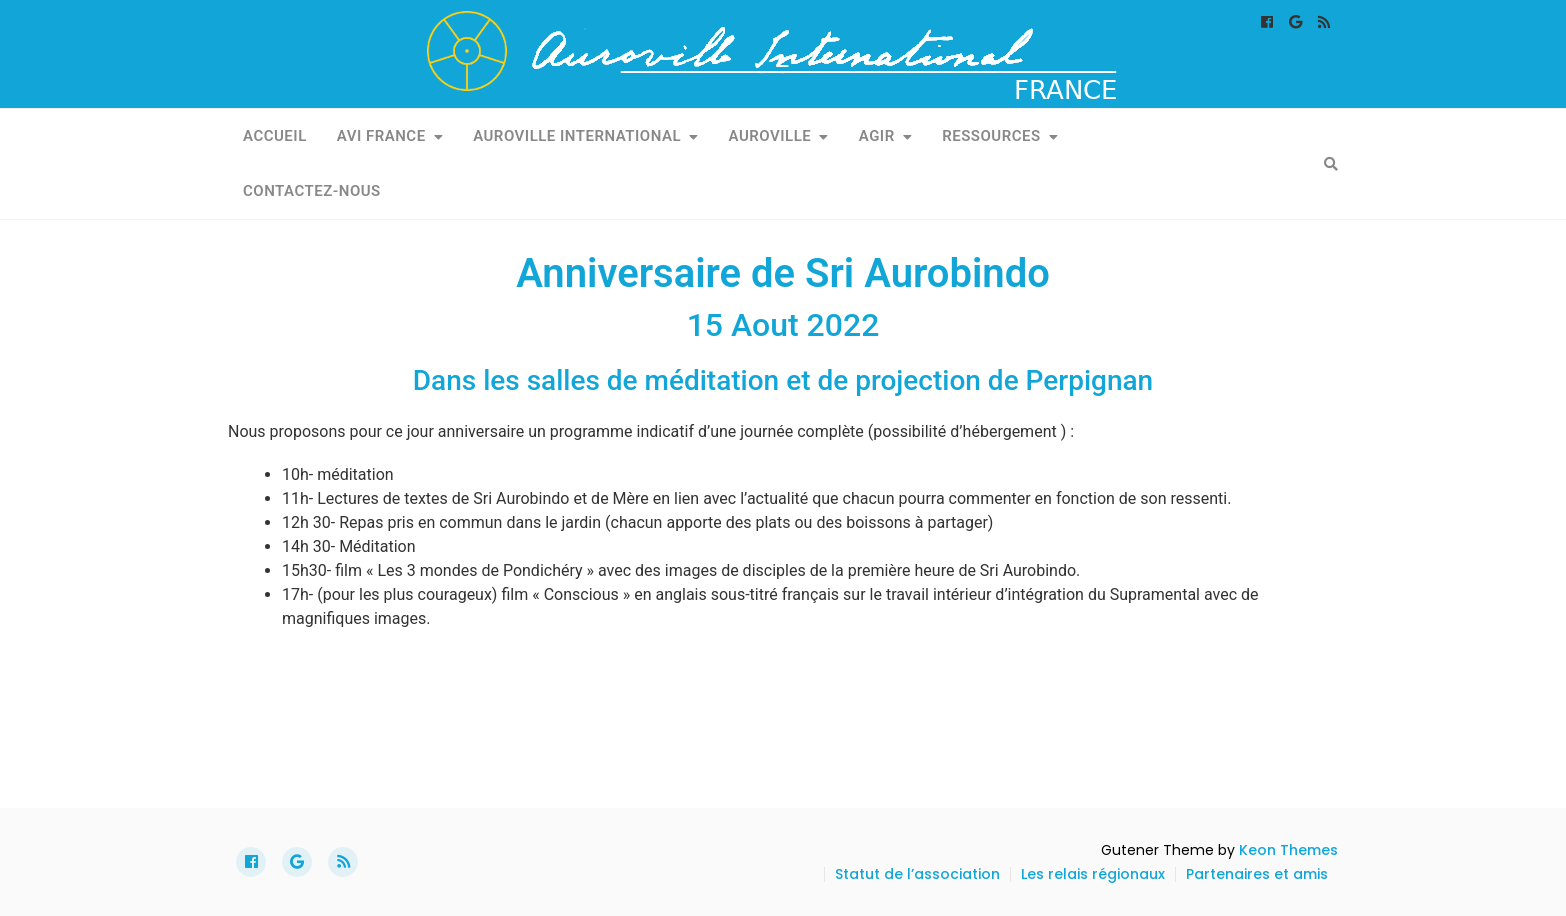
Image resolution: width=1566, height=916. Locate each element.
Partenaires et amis (1257, 874)
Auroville (770, 136)
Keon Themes (1288, 850)
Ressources (991, 136)
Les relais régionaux (1093, 874)
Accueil (275, 136)
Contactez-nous (312, 191)
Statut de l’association (917, 874)
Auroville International (577, 136)
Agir (877, 136)
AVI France (381, 136)
